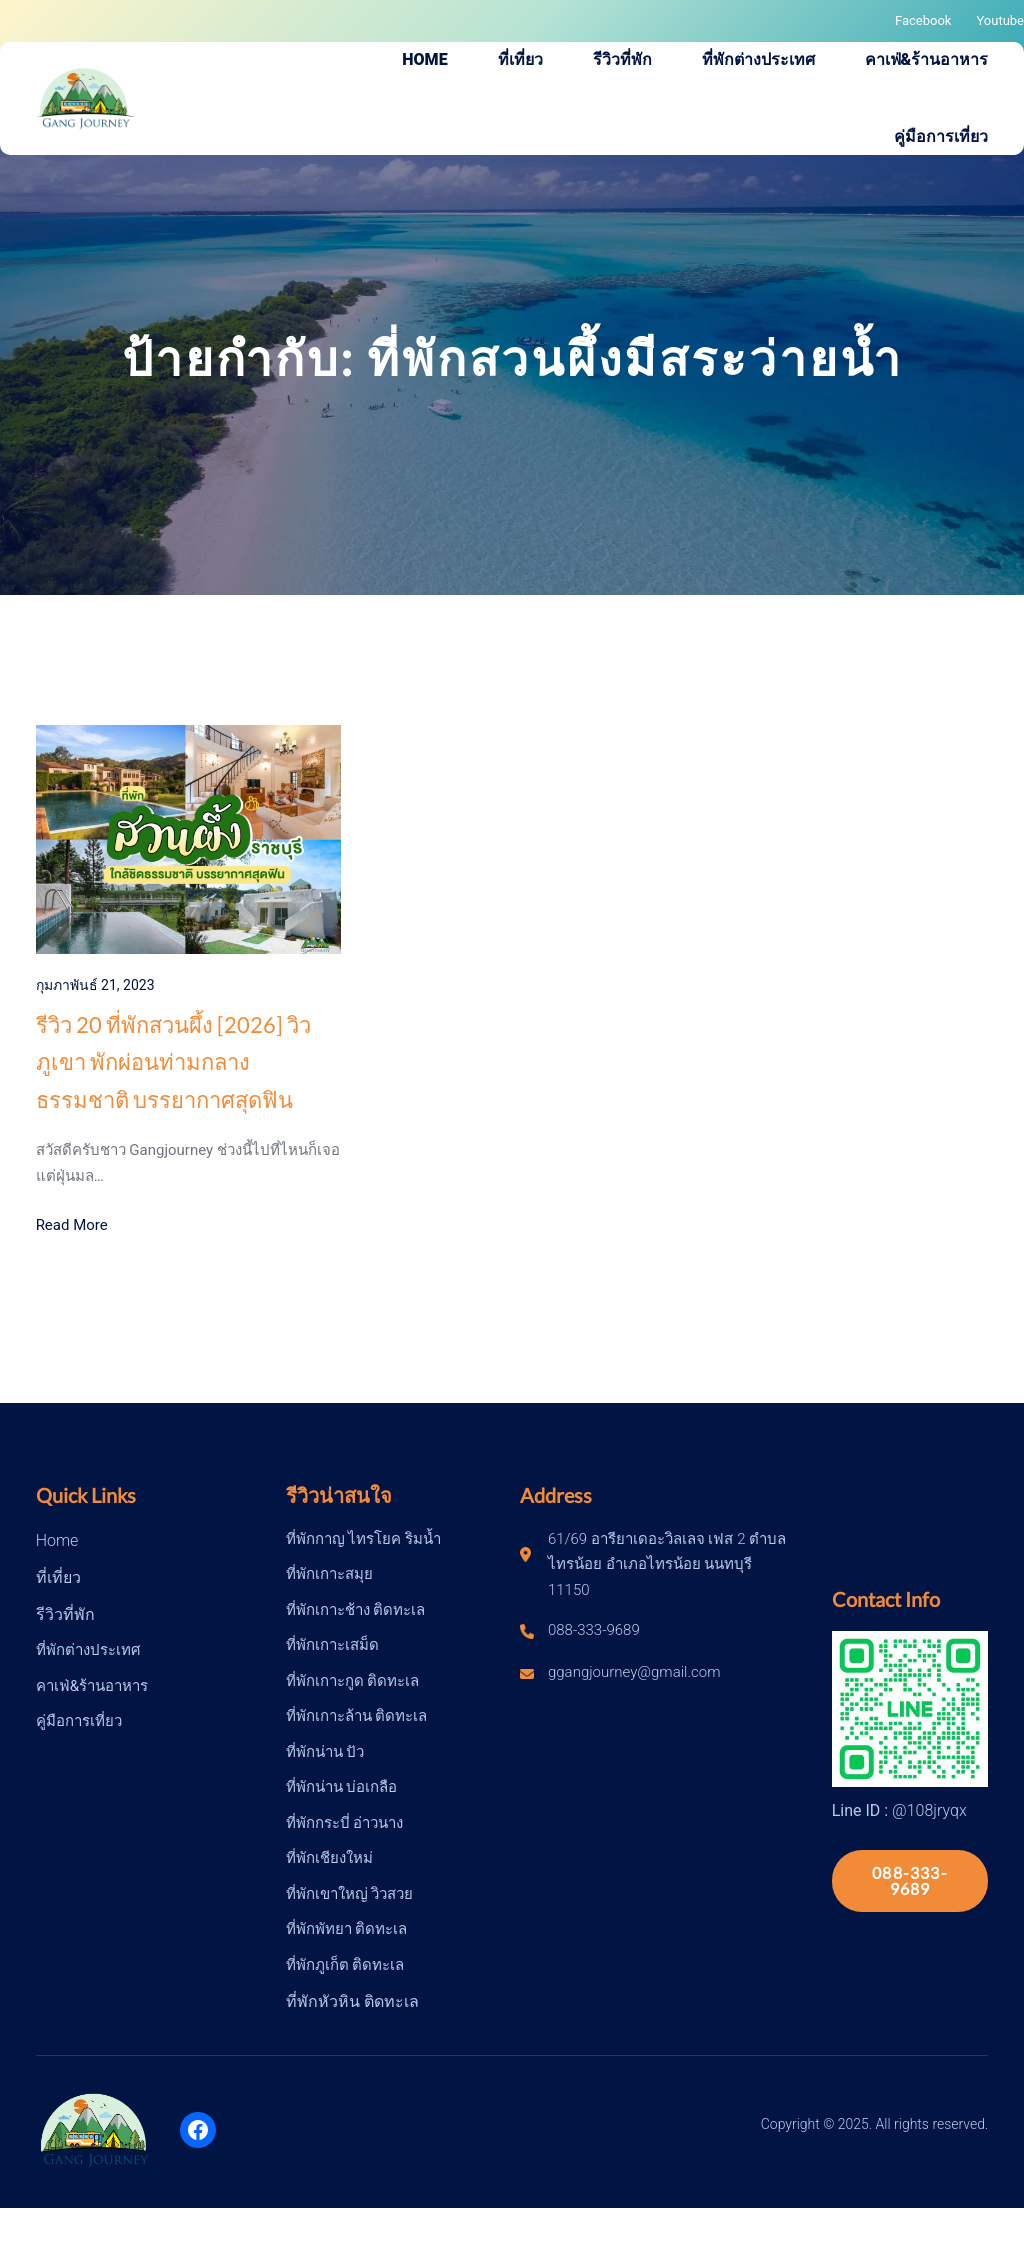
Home (57, 1540)
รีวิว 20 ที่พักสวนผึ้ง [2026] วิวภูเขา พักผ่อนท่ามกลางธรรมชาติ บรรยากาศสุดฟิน (173, 1062)
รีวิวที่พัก (65, 1614)
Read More (72, 1225)
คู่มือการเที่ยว (79, 1721)
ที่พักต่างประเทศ (88, 1650)
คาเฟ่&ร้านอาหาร (92, 1686)
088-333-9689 (910, 1880)
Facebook (923, 20)
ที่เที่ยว (58, 1577)
